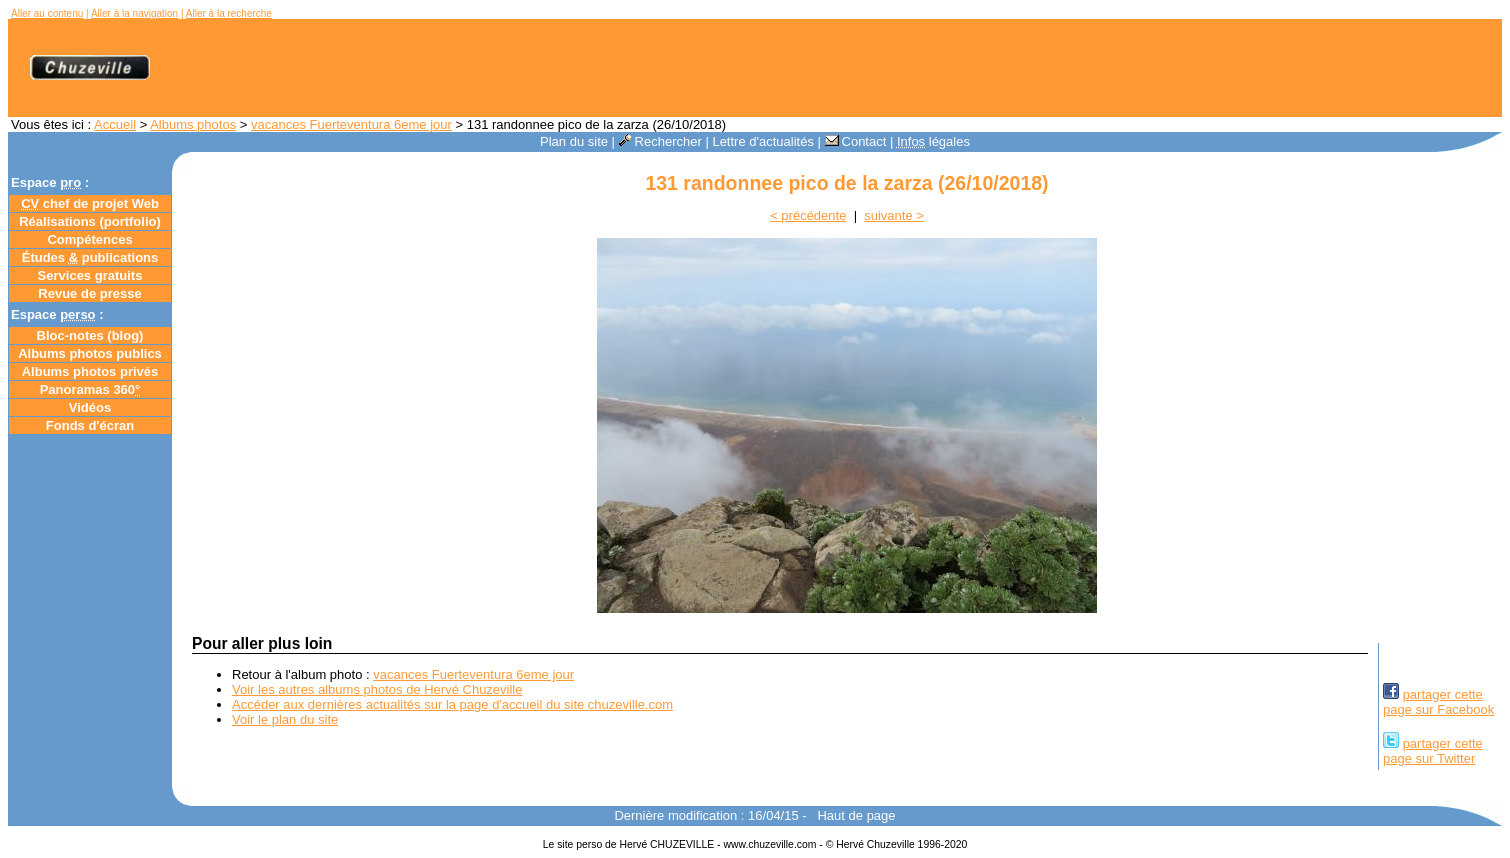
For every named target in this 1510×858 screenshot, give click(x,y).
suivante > (894, 215)
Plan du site (574, 141)
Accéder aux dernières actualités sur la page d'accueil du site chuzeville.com (452, 704)
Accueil (115, 124)
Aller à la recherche (229, 13)
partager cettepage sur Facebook (1438, 702)
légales (933, 141)
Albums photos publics (90, 353)
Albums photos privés (90, 371)
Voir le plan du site (285, 719)
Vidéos (90, 407)
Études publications (90, 257)
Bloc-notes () (90, 335)
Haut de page (856, 815)
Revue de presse (89, 293)
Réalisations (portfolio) (90, 221)
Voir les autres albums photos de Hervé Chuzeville (377, 689)
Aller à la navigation (134, 13)
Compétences (89, 239)
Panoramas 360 (90, 389)
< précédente (808, 215)
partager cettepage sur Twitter (1433, 751)
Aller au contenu (47, 13)
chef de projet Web (90, 203)
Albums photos (193, 124)
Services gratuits (90, 275)
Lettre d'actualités (763, 141)
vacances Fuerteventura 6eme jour (351, 124)
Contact (856, 141)
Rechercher (660, 141)
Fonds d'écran (90, 425)
